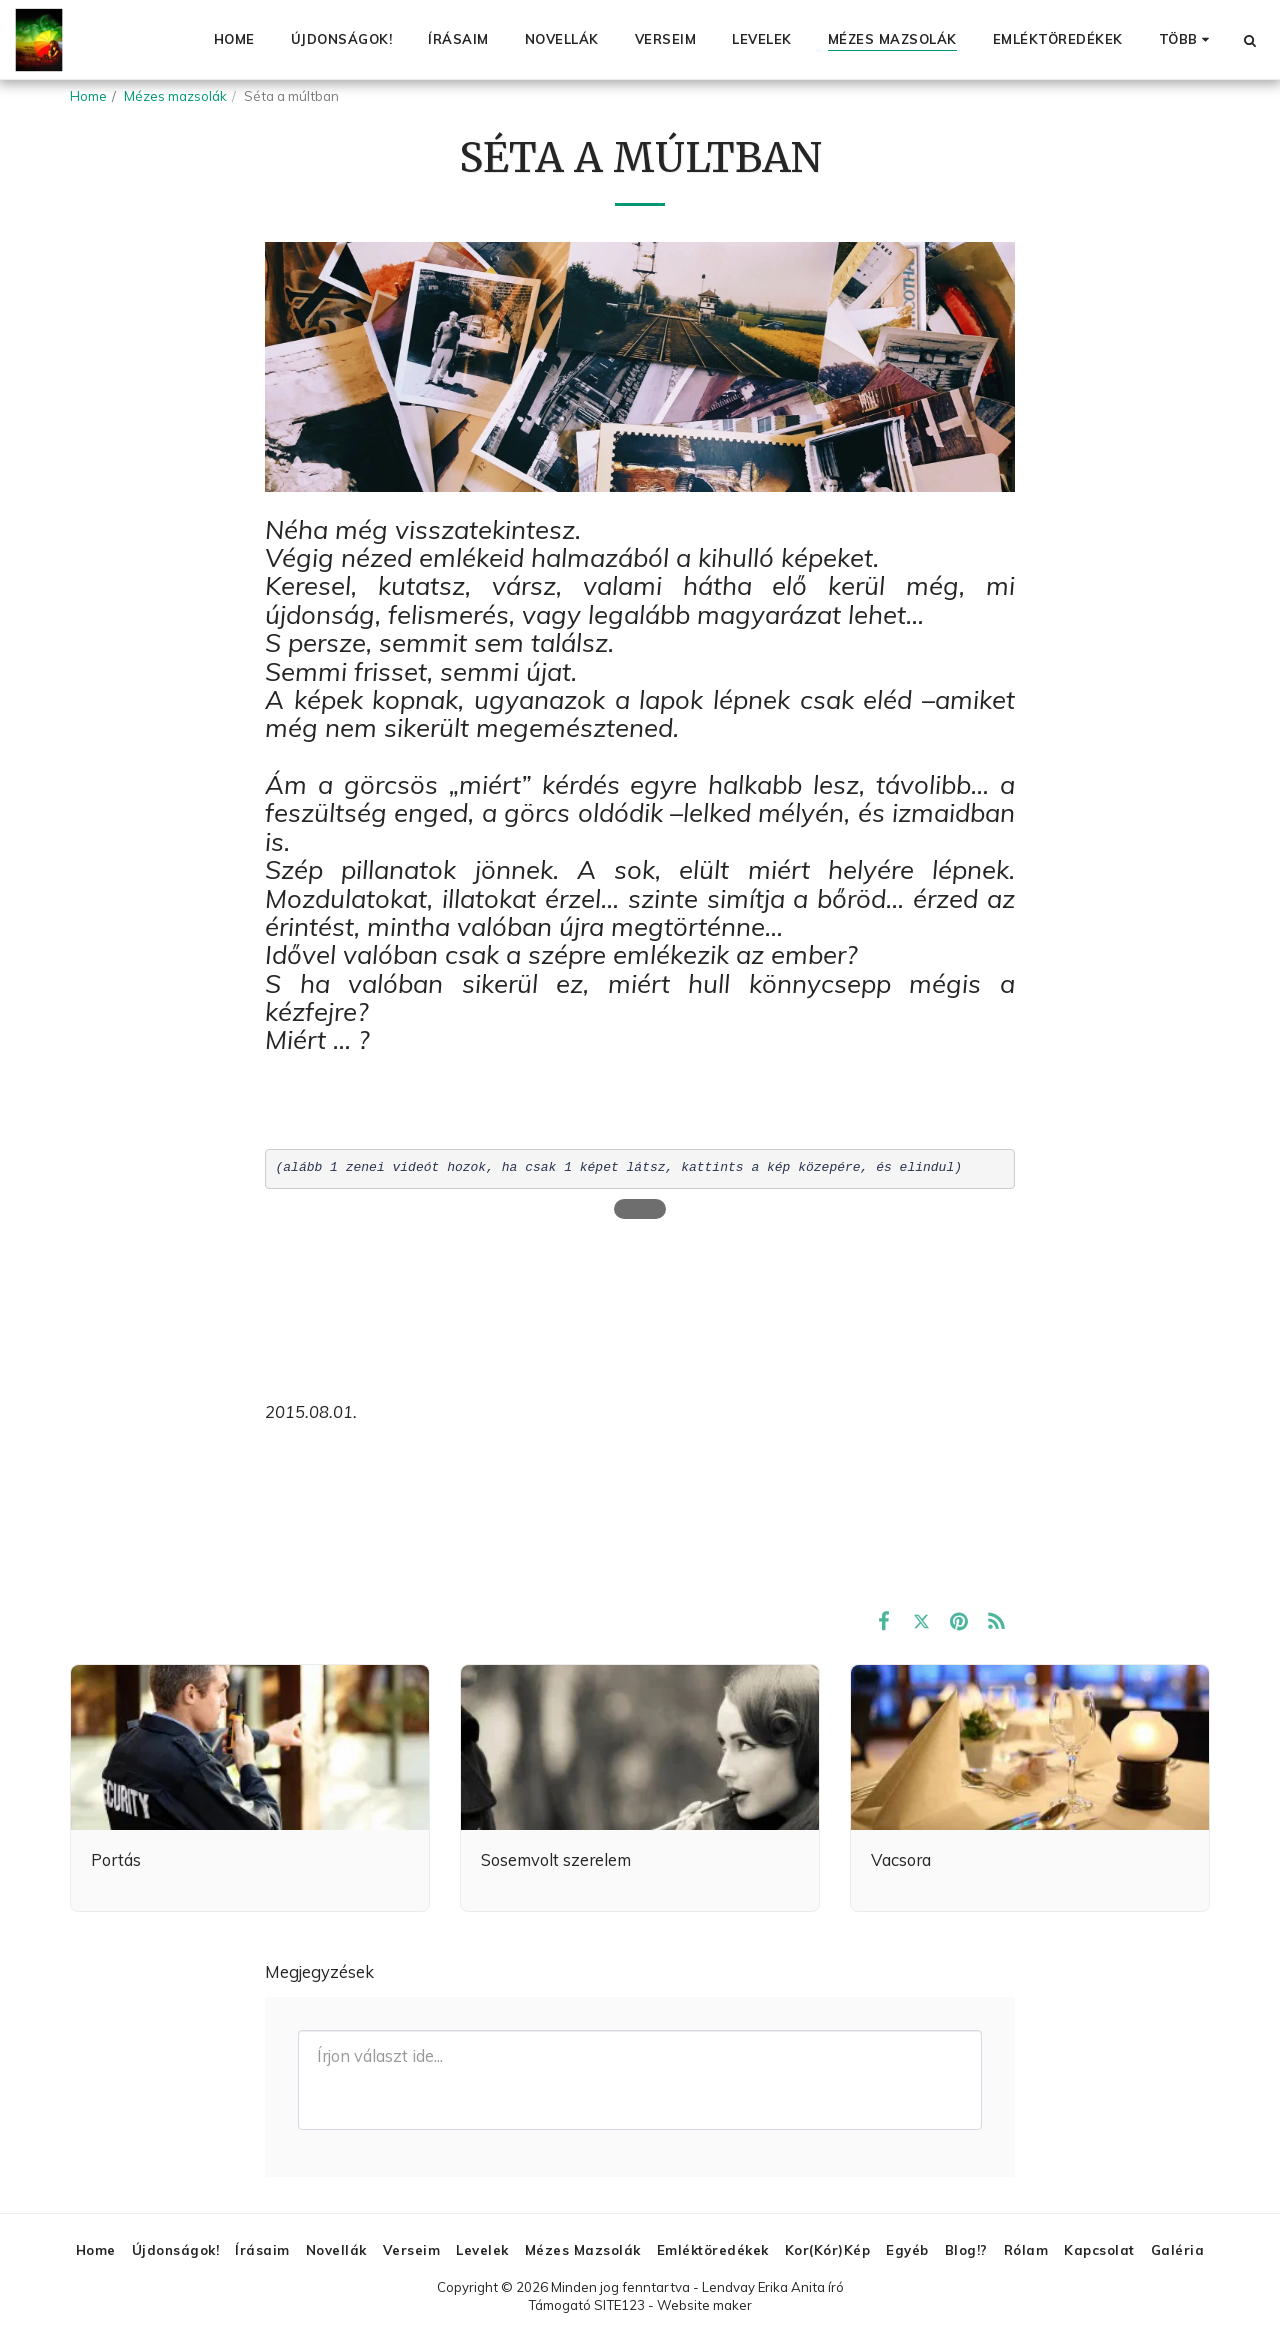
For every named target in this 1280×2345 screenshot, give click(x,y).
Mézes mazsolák (175, 96)
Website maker (704, 2305)
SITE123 (619, 2305)
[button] (1249, 40)
